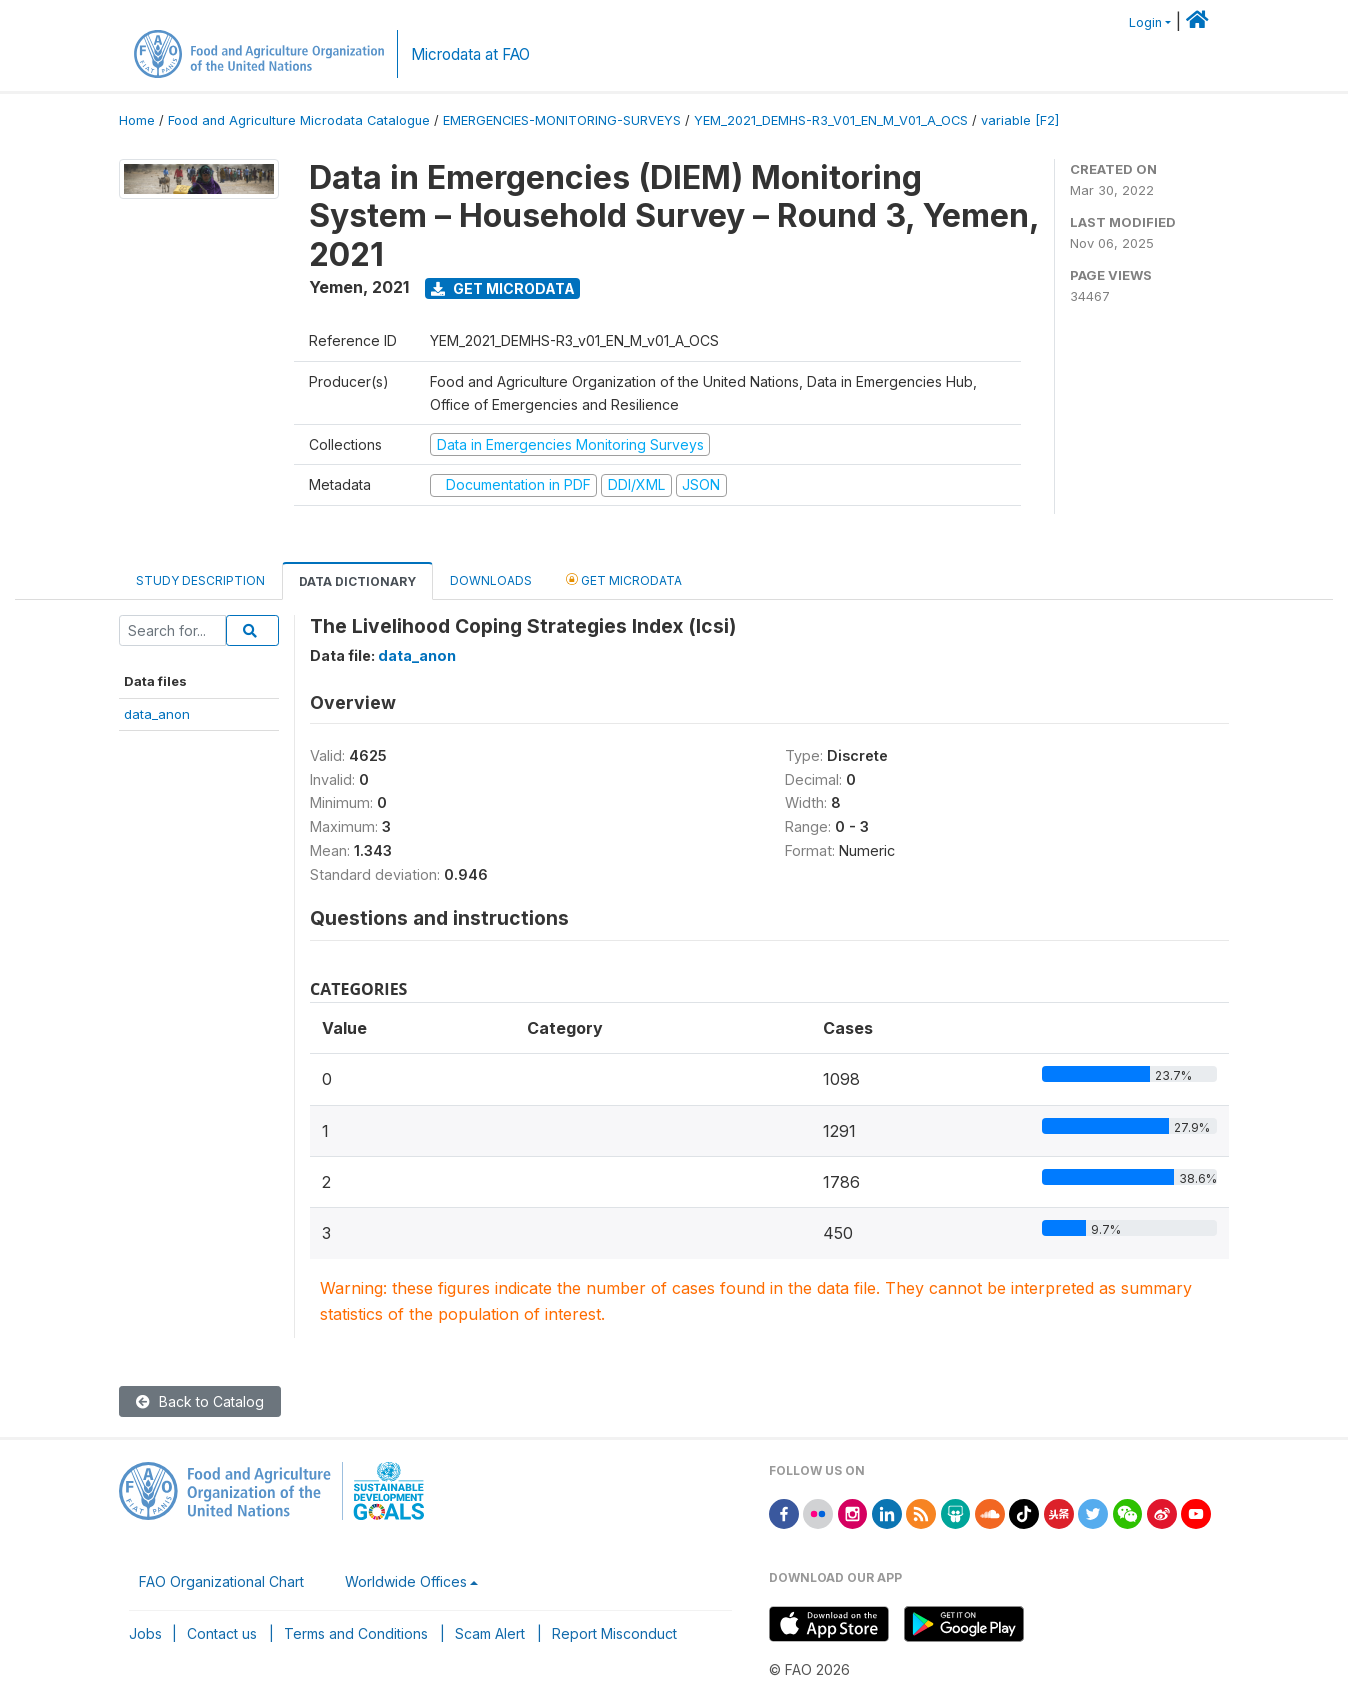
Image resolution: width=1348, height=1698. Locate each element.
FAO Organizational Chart (221, 1581)
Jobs (145, 1633)
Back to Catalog (200, 1401)
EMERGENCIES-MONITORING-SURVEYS (562, 120)
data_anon (157, 714)
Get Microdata (503, 288)
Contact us (222, 1633)
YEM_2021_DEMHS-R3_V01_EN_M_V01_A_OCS (831, 120)
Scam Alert (490, 1633)
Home (137, 120)
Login (1145, 22)
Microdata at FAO (470, 54)
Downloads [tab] (491, 580)
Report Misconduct (614, 1633)
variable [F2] (1020, 120)
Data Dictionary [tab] (357, 581)
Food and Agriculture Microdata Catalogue (299, 120)
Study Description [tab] (200, 580)
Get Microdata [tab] (624, 579)
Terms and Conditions (356, 1633)
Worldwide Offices (406, 1581)
